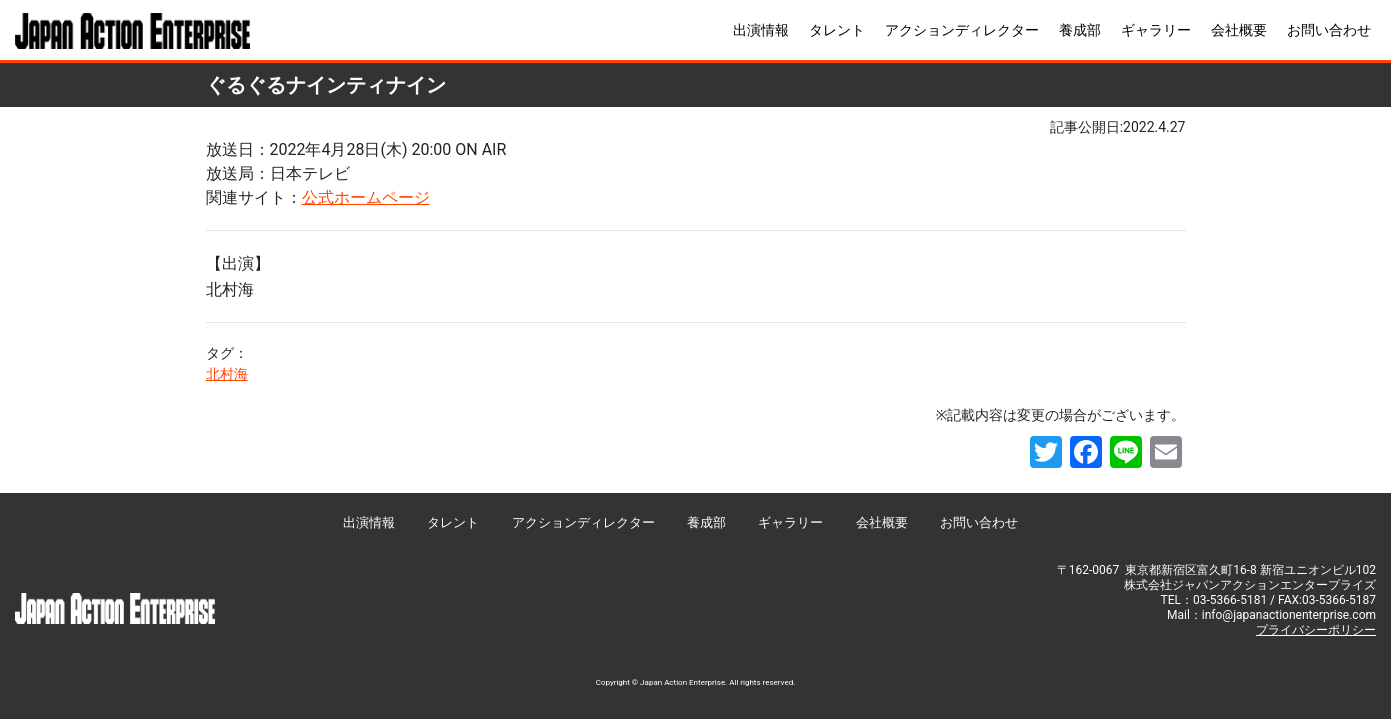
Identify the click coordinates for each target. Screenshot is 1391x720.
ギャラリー (1156, 30)
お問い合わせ (1329, 30)
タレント (837, 30)
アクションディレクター (962, 30)
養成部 (1080, 30)
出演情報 (761, 30)
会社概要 (1239, 30)
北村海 (227, 374)
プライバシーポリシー (1316, 630)
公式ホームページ (366, 197)
